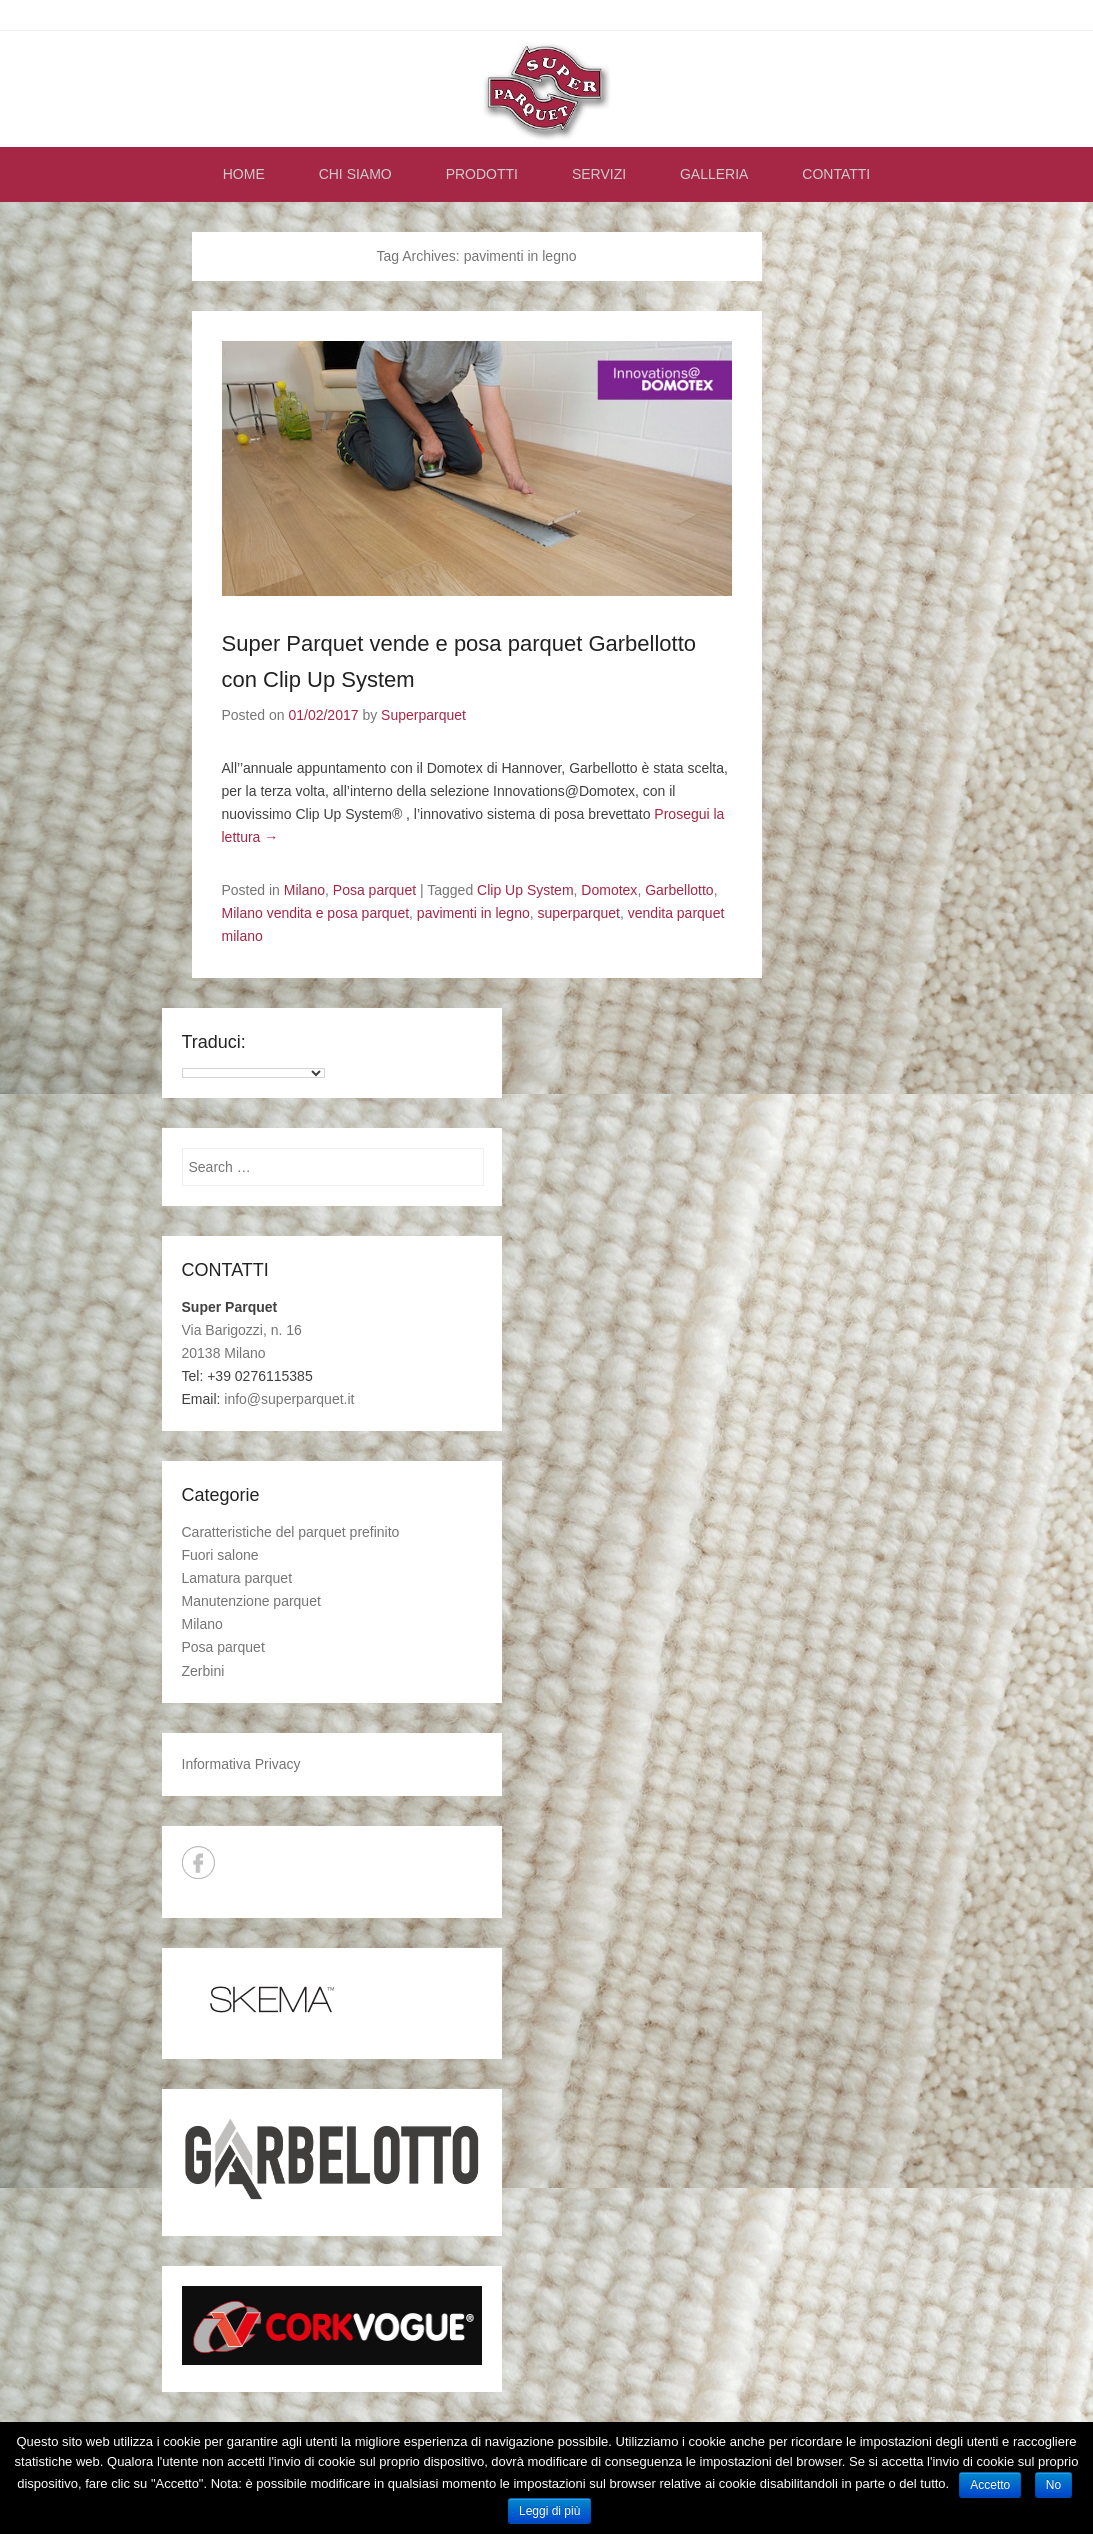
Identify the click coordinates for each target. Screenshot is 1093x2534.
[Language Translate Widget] (253, 1073)
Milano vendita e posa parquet (316, 913)
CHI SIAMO (355, 174)
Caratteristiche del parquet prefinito (291, 1532)
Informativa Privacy (241, 1764)
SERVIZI (599, 174)
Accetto (990, 2485)
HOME (244, 174)
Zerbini (203, 1671)
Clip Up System (525, 890)
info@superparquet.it (289, 1399)
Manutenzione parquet (251, 1601)
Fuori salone (220, 1555)
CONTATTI (836, 174)
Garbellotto (679, 890)
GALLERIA (714, 174)
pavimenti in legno (473, 913)
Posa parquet (374, 890)
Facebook (198, 1862)
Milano (304, 890)
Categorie (221, 1495)
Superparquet (423, 715)
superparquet (579, 913)
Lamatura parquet (237, 1578)
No (1053, 2485)
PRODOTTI (482, 174)
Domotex (609, 890)
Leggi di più (549, 2511)
